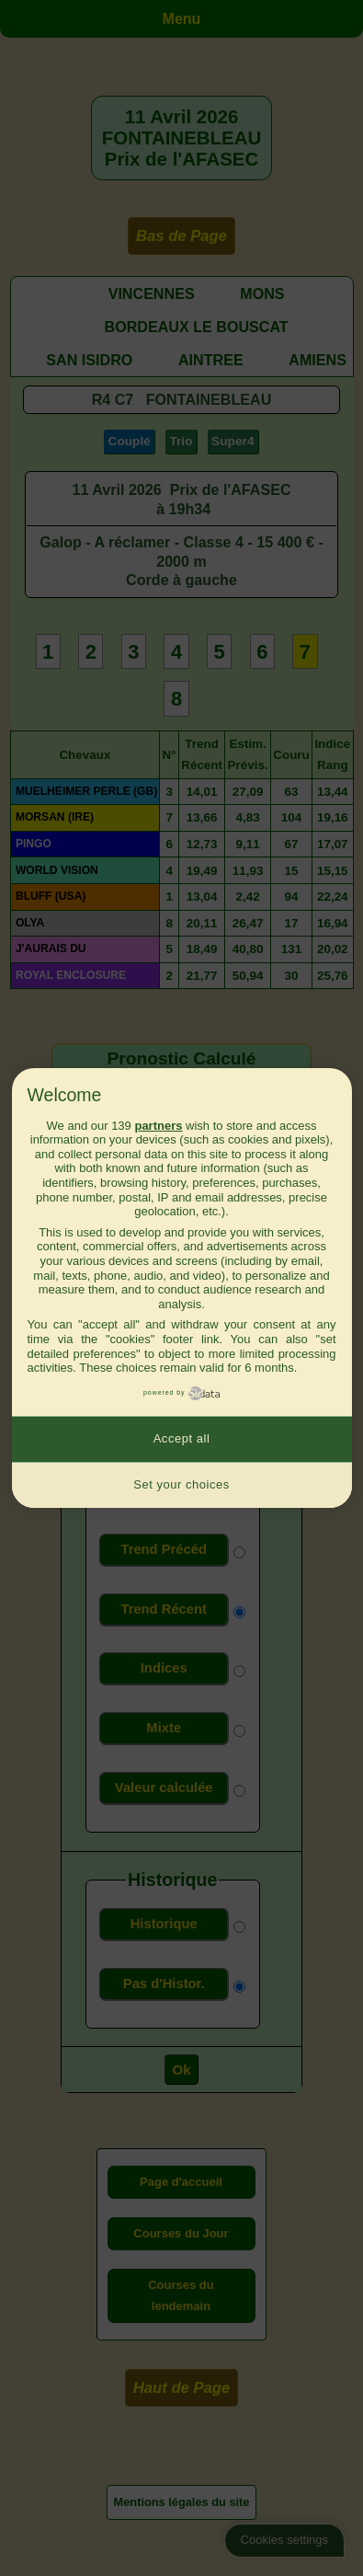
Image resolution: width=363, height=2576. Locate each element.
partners (158, 1126)
